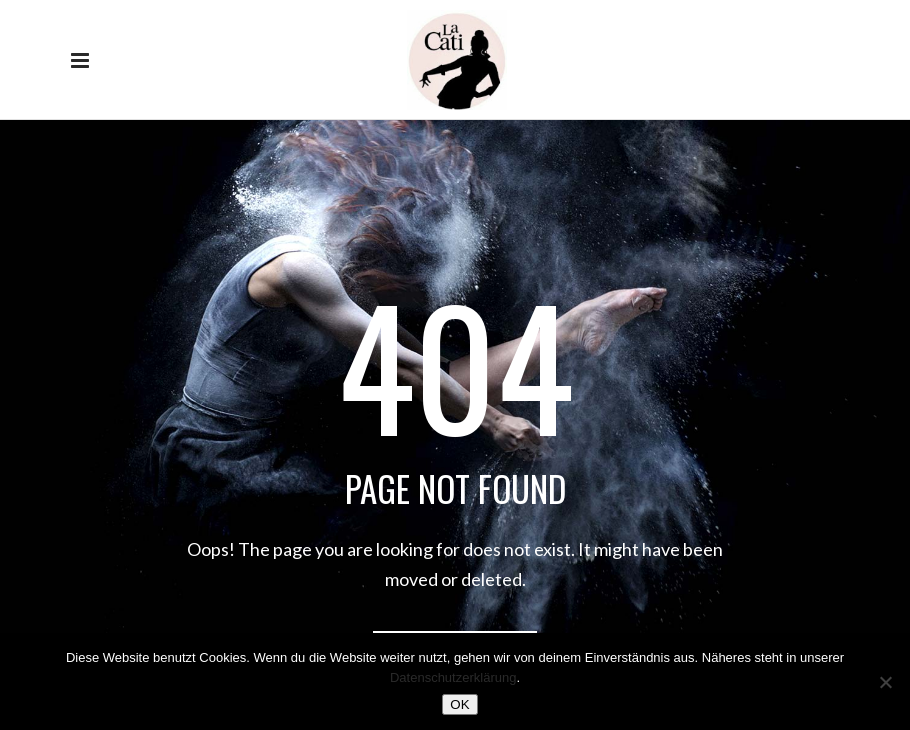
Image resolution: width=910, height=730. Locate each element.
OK (459, 704)
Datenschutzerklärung (453, 677)
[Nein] (885, 682)
